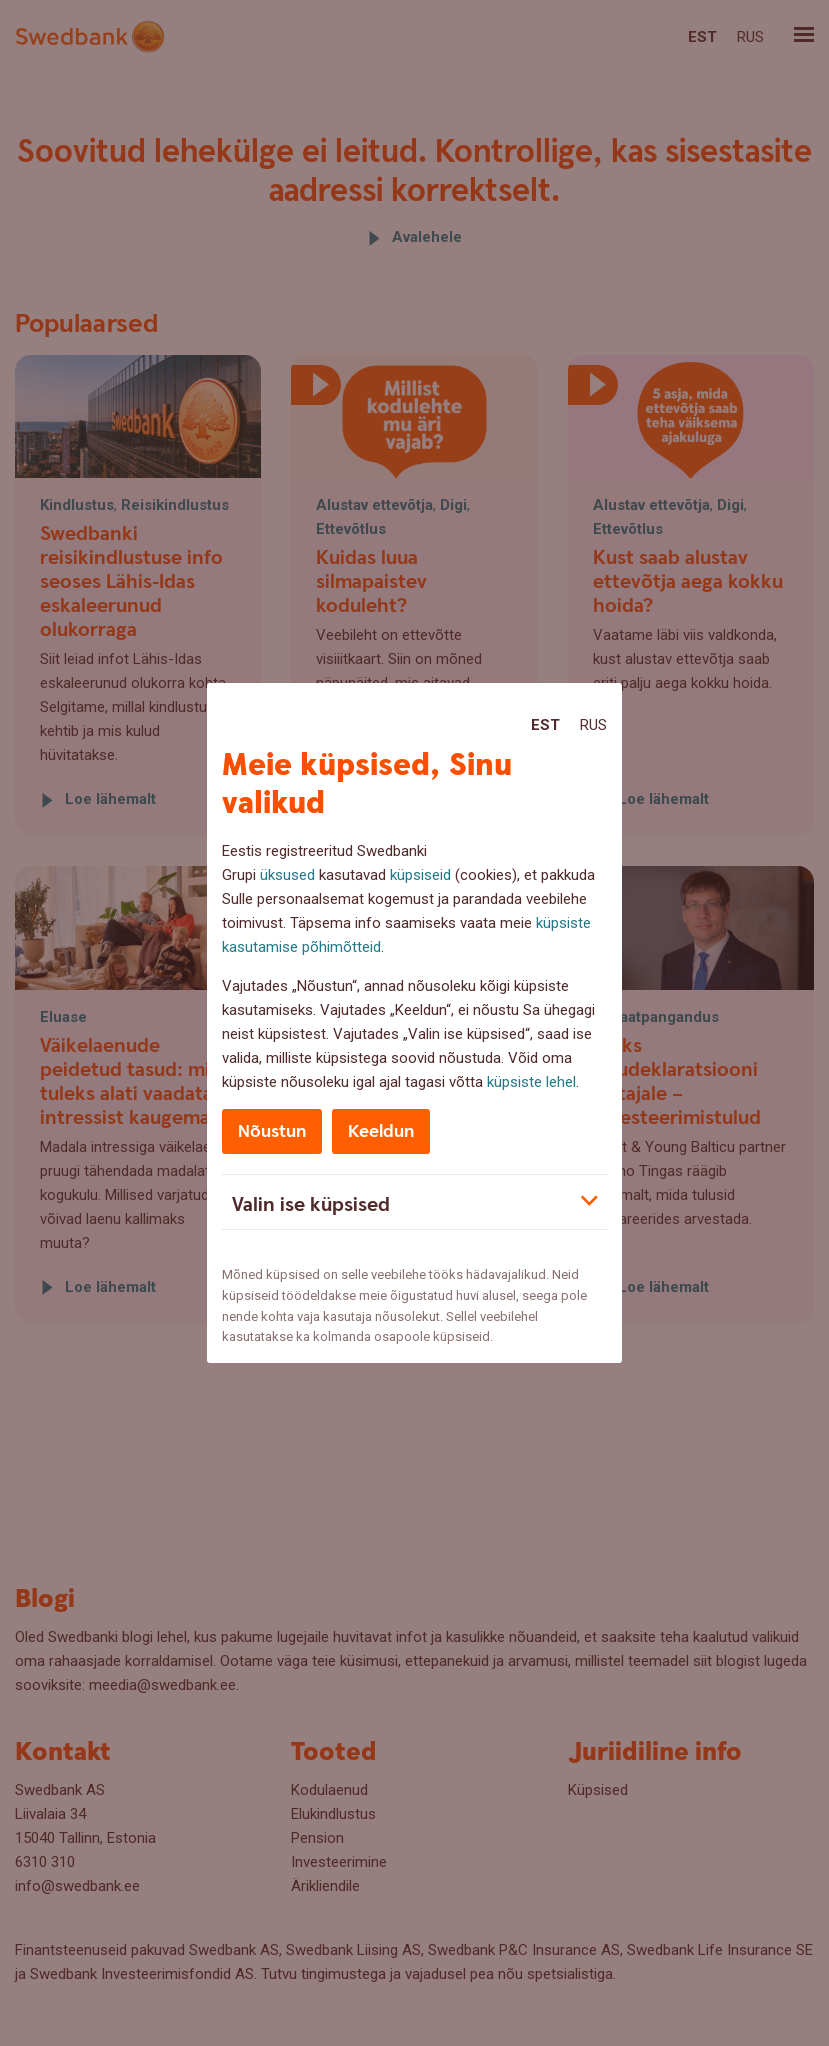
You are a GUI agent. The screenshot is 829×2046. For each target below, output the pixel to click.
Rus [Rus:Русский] (593, 725)
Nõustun (272, 1131)
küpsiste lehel (531, 1082)
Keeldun (381, 1131)
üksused (287, 875)
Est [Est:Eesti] (545, 725)
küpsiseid (420, 875)
